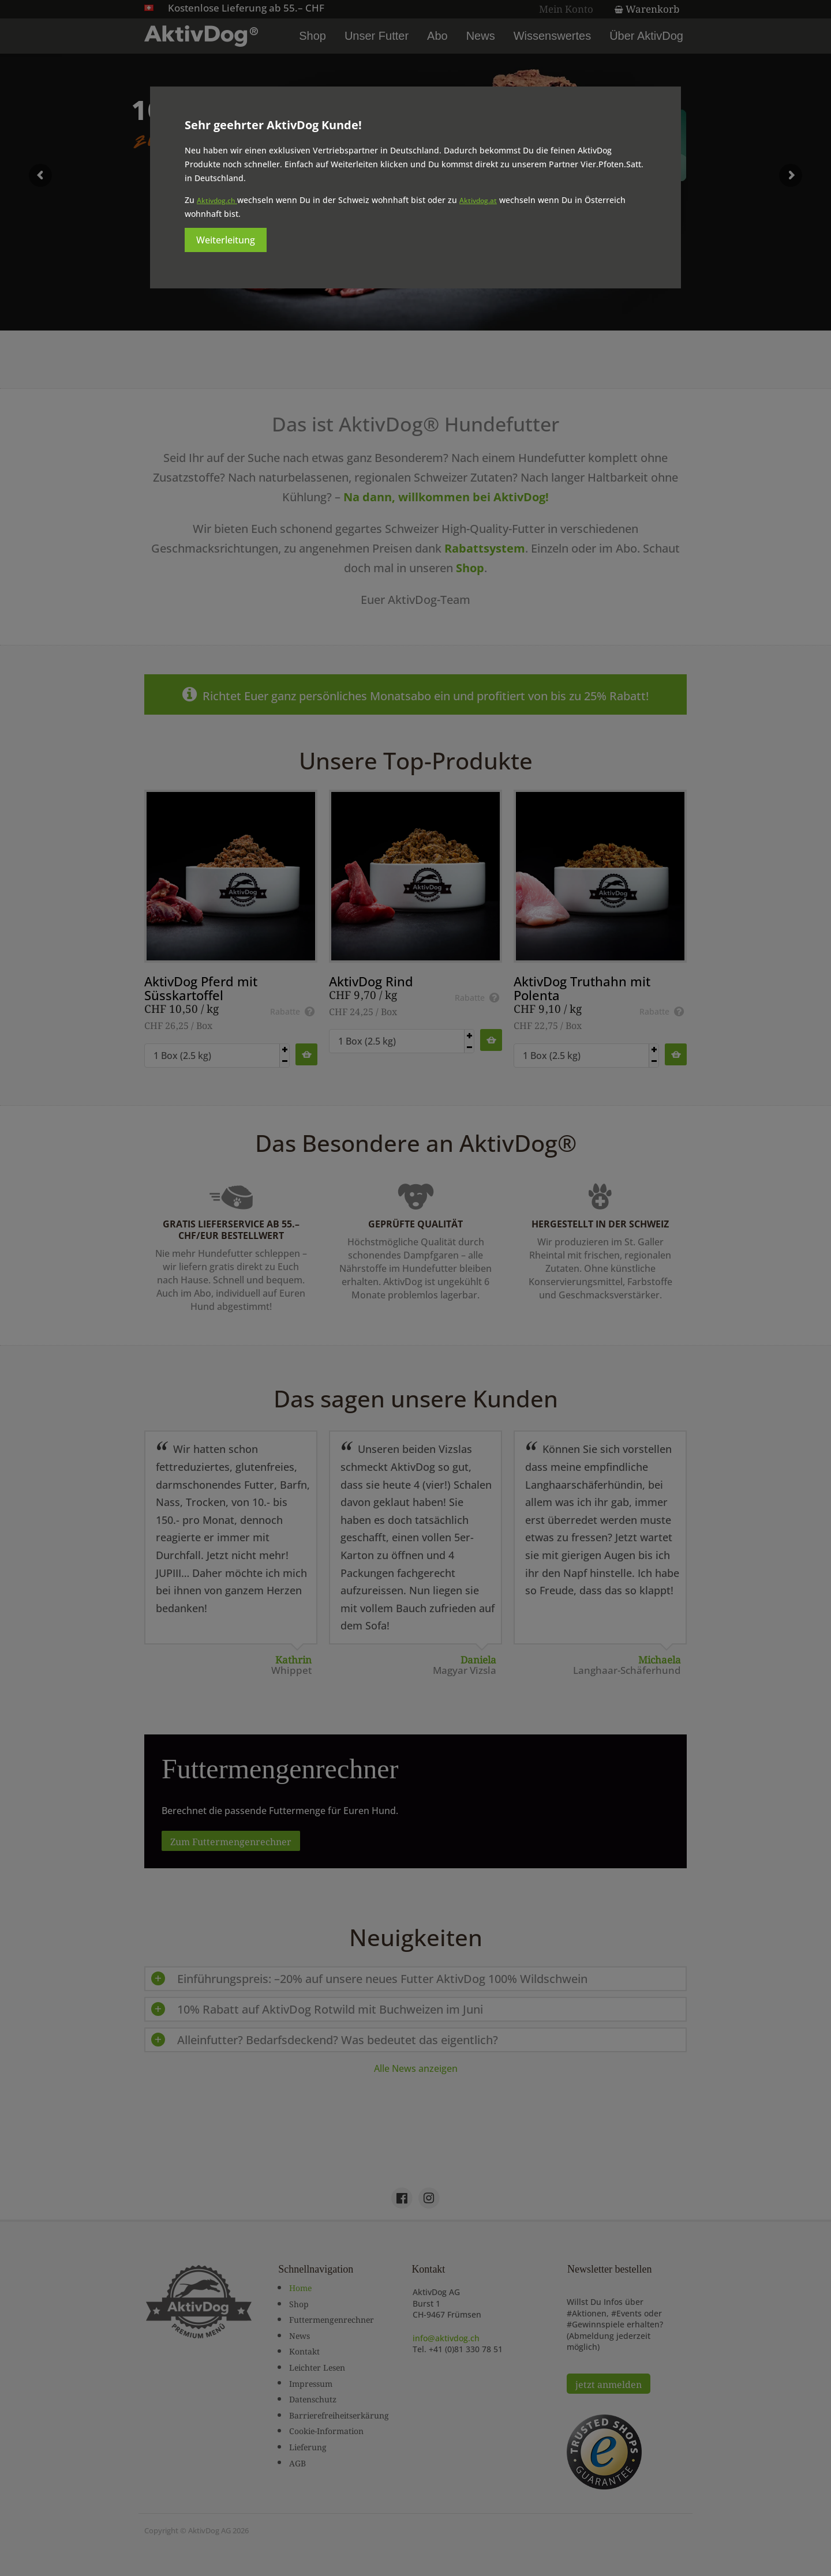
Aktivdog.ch (217, 200)
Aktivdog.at (478, 200)
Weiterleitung (225, 240)
